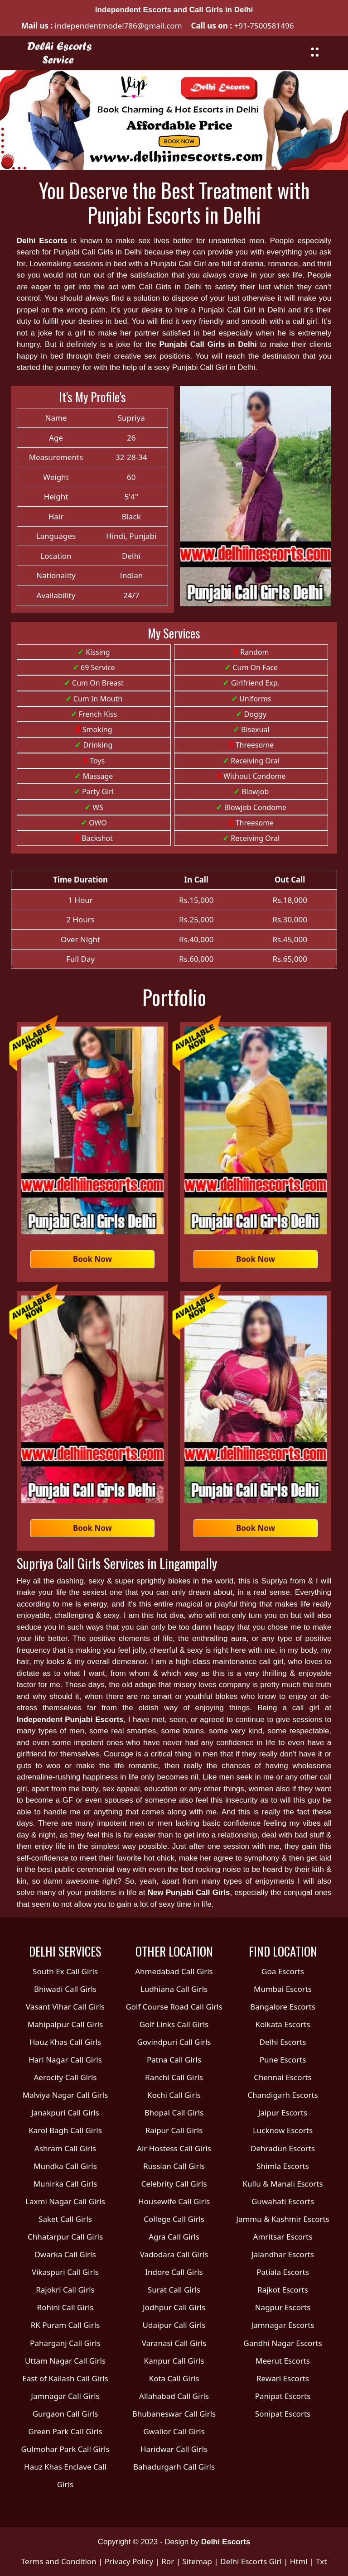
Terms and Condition (59, 2561)
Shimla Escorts (282, 2166)
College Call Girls (174, 2219)
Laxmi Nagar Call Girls (65, 2201)
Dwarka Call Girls (65, 2254)
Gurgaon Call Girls (65, 2413)
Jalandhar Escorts (282, 2254)
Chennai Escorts (283, 2077)
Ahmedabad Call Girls (174, 1971)
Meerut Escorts (283, 2360)
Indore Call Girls (174, 2272)
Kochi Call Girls (174, 2095)
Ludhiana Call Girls (174, 1989)
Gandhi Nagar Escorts (282, 2343)
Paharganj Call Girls (65, 2343)
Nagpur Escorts (283, 2307)
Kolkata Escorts (282, 2024)
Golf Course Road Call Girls (174, 2006)
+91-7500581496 (264, 25)
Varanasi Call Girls (174, 2343)
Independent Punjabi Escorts (70, 1719)
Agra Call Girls (174, 2236)
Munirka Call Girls (65, 2183)
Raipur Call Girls (174, 2130)
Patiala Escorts (282, 2272)
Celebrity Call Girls (174, 2183)
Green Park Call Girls (65, 2431)
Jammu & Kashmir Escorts (282, 2219)
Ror (167, 2561)
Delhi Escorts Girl (251, 2561)
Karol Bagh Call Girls (65, 2130)
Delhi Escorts (42, 240)
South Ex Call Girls (65, 1971)
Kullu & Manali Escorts (282, 2183)
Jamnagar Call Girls (65, 2396)
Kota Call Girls (174, 2378)
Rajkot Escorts (282, 2289)
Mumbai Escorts (283, 1989)
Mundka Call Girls (65, 2166)
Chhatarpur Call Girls (65, 2236)
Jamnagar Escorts (282, 2325)
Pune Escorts (283, 2059)
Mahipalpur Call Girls (65, 2024)
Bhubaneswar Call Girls (174, 2413)
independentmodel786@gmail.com (117, 25)
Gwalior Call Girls (174, 2431)
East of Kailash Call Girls (65, 2378)
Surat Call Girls (174, 2289)
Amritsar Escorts (283, 2236)
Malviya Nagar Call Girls (65, 2095)
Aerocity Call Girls (65, 2077)
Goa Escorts (282, 1971)
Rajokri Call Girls (65, 2289)
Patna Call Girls (174, 2059)
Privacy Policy (129, 2561)
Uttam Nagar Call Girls (65, 2360)
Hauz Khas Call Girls (65, 2042)
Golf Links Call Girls (174, 2024)
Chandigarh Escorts (282, 2095)
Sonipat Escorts (282, 2413)
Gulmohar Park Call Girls (65, 2449)
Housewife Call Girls (174, 2201)
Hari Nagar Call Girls (65, 2059)
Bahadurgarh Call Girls (174, 2466)
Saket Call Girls (65, 2219)
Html (299, 2561)
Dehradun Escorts (283, 2148)
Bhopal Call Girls (174, 2112)
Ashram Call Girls (65, 2148)
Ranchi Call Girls (174, 2077)
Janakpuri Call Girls (65, 2112)
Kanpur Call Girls (174, 2360)
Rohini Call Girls (65, 2307)
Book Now (92, 1259)
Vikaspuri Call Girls (65, 2272)
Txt (321, 2561)
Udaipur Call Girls (174, 2325)
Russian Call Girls (174, 2166)
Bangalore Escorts (282, 2006)
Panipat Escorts (283, 2396)
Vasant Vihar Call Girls (65, 2006)
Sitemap (197, 2561)
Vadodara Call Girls (174, 2254)
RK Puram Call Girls (65, 2325)
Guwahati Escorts (282, 2201)
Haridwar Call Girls (174, 2449)
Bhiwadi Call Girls (65, 1989)
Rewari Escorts (282, 2378)
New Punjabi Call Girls (189, 1892)
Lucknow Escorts (283, 2130)
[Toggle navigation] (315, 51)
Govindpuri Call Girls (174, 2042)
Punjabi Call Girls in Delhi (207, 344)
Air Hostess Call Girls (174, 2148)
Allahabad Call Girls (174, 2396)
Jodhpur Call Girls (174, 2307)
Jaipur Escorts (282, 2112)
